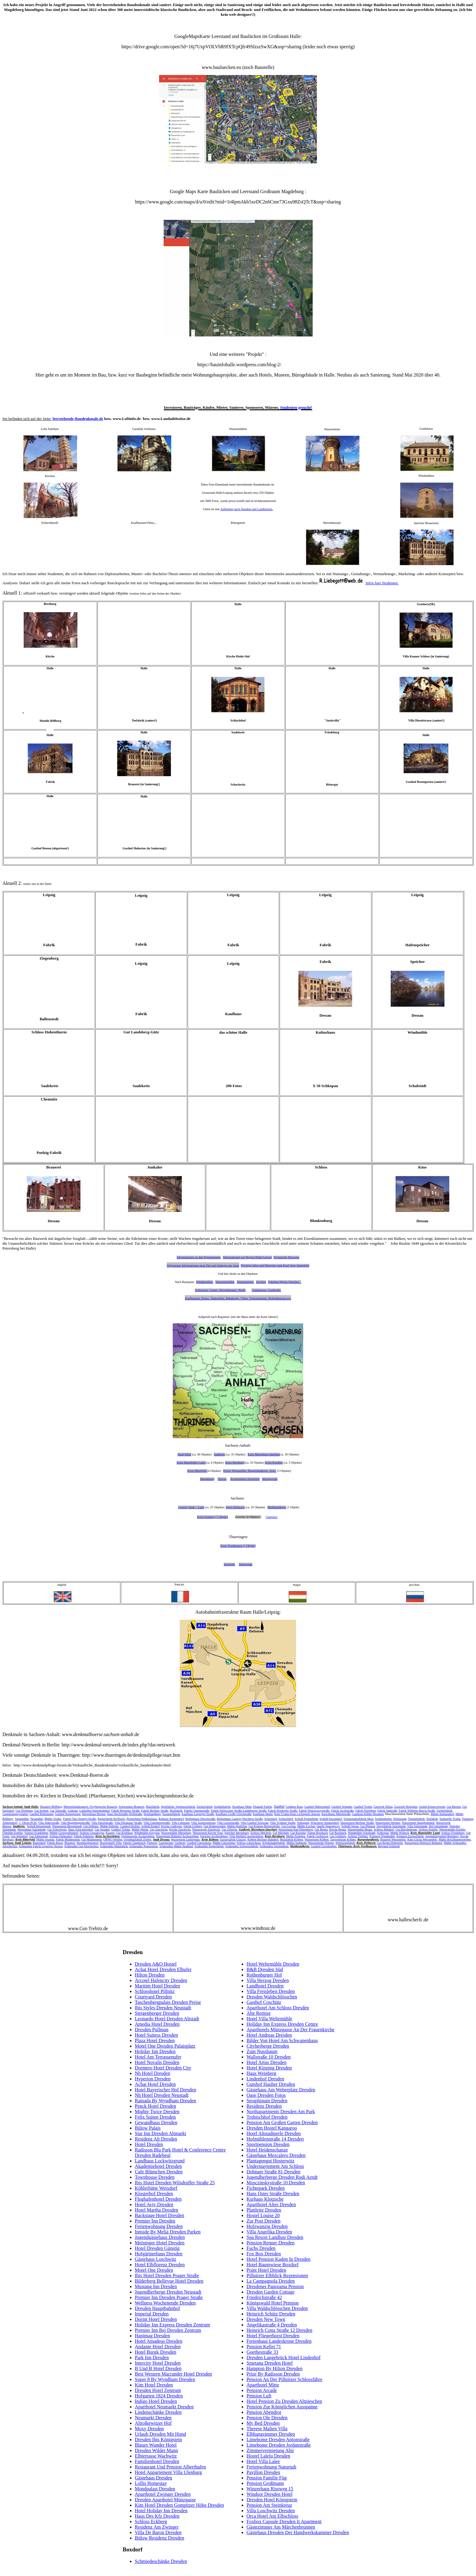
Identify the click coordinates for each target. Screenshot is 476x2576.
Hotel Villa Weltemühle (269, 2018)
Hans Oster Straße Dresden (272, 2193)
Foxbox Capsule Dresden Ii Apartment (283, 2521)
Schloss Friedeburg (452, 1832)
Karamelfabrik (171, 1814)
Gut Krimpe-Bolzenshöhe (264, 1826)
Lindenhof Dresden (265, 2078)
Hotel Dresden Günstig (157, 2248)
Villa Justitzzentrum (203, 1822)
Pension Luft (258, 2395)
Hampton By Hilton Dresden (274, 2368)
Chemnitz (271, 1517)
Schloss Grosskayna (92, 1832)
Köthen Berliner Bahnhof (262, 1839)
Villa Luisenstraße (228, 1822)
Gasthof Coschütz (263, 2002)
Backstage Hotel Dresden (159, 2215)
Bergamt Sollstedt (389, 1846)
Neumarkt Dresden (153, 2417)
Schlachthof (286, 1818)
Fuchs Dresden (261, 2248)
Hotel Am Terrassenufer (158, 2056)
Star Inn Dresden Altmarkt (160, 2133)
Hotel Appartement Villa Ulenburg (168, 2472)
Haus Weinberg (261, 2073)
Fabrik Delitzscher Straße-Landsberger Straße (239, 1810)
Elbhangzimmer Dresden (270, 2434)
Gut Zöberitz (229, 1829)
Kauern (110, 1832)
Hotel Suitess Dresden (156, 2035)
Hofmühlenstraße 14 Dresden (275, 2138)
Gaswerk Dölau (383, 1806)
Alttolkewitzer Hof (153, 2423)
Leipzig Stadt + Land (191, 1507)
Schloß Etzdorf (150, 1826)
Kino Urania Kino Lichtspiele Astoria (297, 1814)
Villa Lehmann (181, 1822)
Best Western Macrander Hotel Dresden (173, 2373)
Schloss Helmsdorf (60, 1836)
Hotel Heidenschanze (267, 2149)
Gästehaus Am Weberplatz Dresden (280, 2089)
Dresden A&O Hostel (156, 1964)
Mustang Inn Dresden (156, 2286)
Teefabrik (432, 1818)
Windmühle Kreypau (147, 1832)
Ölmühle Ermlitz (12, 1832)
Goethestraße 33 (262, 2352)
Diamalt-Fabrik (262, 1806)
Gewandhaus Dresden (156, 2122)
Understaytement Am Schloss (275, 2166)
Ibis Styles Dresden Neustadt (163, 2007)
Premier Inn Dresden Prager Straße (169, 2297)
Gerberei (180, 1842)
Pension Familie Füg (266, 2477)
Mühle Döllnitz (109, 1826)
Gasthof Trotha (363, 1806)
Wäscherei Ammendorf (325, 1822)
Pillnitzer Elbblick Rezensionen (277, 2275)
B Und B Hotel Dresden (158, 2368)
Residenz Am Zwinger (156, 2527)
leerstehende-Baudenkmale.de (78, 418)
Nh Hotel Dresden (152, 2073)
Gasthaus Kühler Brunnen (368, 1814)
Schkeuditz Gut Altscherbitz (81, 1846)
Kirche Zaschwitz (180, 1829)
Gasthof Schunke (342, 1806)
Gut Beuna (321, 1829)
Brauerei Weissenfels (393, 1839)
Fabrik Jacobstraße (342, 1810)
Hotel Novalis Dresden (157, 2062)
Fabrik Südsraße (387, 1810)
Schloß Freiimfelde (306, 1818)
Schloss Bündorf (384, 1829)
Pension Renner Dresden (270, 2242)
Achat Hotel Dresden (155, 2084)
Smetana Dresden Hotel (269, 2363)
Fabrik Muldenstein (68, 1839)
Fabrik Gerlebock (317, 1836)
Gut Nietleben (23, 1810)
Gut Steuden (102, 1829)
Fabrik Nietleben (365, 1810)
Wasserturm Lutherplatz (185, 1839)
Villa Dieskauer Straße (128, 1822)
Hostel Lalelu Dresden (268, 2455)
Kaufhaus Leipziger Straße (198, 1814)
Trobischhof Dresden (266, 2117)
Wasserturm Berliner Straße (357, 1822)
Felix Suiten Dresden (155, 2117)
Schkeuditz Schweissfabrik (241, 1846)
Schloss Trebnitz (358, 1836)
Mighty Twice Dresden (157, 2111)
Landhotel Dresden (265, 1985)
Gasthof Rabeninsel (41, 1814)
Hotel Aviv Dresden (154, 2204)
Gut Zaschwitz (159, 1829)
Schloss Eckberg (151, 2521)
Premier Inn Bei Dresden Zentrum (168, 2330)
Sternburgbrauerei (87, 1842)
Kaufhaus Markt (263, 1814)
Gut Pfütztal (367, 1826)
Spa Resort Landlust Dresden (274, 2237)
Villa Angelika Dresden (269, 2231)
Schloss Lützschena (249, 1842)
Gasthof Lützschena (199, 1842)
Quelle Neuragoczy (328, 1826)
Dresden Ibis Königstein (158, 2439)
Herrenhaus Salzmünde (31, 1829)
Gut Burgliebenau (406, 1829)
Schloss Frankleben (36, 1832)
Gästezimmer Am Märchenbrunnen (280, 2527)
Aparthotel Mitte (262, 2384)
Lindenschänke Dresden (158, 2412)
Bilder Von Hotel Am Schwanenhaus (282, 2040)
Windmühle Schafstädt (361, 1832)
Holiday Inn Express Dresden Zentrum (172, 2324)
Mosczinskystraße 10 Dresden (275, 2182)
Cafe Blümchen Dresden (158, 2171)
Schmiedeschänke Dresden (161, 2561)
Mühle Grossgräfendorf (64, 1832)
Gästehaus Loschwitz (155, 2259)
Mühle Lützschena (223, 1842)
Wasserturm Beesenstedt (67, 1826)
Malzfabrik (152, 1806)
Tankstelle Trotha (450, 1818)
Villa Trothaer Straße (282, 1822)
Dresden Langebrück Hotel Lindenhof (283, 2357)
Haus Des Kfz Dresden (157, 2516)
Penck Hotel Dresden (155, 2106)
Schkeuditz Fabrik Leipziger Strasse (41, 1846)
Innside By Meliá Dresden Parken (168, 2231)
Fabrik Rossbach (318, 1832)
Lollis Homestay (151, 2483)
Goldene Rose (294, 1806)
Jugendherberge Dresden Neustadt (168, 2292)
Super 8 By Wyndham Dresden (165, 2379)
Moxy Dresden (149, 2428)
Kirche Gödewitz (171, 1826)
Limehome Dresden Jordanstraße (278, 2445)
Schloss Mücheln (260, 1832)
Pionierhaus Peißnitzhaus (142, 1818)
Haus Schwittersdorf (80, 1829)
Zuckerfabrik (204, 1806)
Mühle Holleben (237, 1826)
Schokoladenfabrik (273, 1842)
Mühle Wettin (140, 1829)
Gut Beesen (454, 1806)
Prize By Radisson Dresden (273, 2373)
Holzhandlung (152, 1814)
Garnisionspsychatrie (15, 1814)
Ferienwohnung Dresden (159, 2226)
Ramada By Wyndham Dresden (165, 2100)
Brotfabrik (176, 1810)
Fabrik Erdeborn (84, 1836)
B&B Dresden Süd (264, 1969)
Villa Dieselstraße (102, 1822)
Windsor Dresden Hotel (269, 2494)
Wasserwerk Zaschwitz (206, 1829)
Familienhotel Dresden (157, 2461)
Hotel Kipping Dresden (269, 2067)
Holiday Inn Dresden (155, 2051)
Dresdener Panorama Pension (275, 2286)
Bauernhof (39, 1842)
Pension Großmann (265, 2483)
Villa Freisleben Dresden (270, 1991)
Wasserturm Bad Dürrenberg (295, 1829)
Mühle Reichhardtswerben (455, 1839)
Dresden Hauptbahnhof (157, 2308)
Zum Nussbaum (261, 2051)
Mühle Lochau (306, 1826)
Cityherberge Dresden (267, 2046)
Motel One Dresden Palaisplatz (165, 2046)
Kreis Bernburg (234, 1462)
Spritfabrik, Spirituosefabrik (178, 1806)
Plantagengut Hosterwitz (270, 2160)
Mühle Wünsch (399, 1832)
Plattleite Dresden (263, 2210)
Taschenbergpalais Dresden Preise (168, 2002)
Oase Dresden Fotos (266, 2095)
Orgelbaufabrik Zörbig (137, 1839)
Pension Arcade (261, 2390)
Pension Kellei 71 (263, 2346)
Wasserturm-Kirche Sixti (208, 1832)
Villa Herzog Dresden (267, 1980)
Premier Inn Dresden (155, 2220)
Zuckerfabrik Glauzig (233, 1839)
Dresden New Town (265, 2319)
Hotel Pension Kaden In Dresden (278, 2259)
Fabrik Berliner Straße (154, 1810)
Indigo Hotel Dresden (156, 2401)
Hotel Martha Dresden (156, 2210)
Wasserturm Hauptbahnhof (418, 1822)
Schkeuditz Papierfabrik (209, 1846)
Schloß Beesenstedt (39, 1826)
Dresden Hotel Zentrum (158, 2390)
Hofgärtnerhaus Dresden (158, 2253)
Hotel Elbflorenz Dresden (160, 2264)
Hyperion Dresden (153, 2078)
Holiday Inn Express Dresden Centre (282, 2024)
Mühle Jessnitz (45, 1839)
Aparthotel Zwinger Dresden (163, 2494)
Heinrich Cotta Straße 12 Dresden (279, 2330)
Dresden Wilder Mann (156, 2450)
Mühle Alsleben (295, 1836)
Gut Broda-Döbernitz (390, 1842)
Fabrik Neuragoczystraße (314, 1810)
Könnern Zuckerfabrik (410, 1836)
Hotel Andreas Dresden (269, 2035)
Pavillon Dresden (263, 2472)
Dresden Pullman (151, 2029)
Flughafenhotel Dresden (158, 2199)
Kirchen (261, 1282)
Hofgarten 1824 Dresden (159, 2395)
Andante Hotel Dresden (158, 2346)
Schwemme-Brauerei (131, 1806)
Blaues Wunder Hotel (156, 2445)
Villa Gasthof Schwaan (254, 1822)
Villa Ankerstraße (48, 1822)
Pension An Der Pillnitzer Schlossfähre (284, 2379)
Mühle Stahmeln (297, 1842)
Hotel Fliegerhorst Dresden (272, 2335)
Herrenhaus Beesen (93, 1814)
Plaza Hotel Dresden (155, 2040)
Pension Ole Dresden (266, 2417)
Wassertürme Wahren (321, 1842)
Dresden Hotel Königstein (271, 2499)
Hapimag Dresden (152, 2335)
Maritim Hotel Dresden (157, 1985)
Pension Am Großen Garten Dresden (282, 2122)
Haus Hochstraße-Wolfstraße (124, 1814)
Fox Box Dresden (263, 2253)
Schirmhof (270, 1818)
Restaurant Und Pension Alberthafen (170, 2466)
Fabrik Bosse (55, 1842)
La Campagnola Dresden (270, 2281)
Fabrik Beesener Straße (125, 1810)
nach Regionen (220, 1317)
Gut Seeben (41, 1810)
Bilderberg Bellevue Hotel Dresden (169, 2281)
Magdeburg (207, 1479)
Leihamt (73, 1810)
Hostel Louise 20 (263, 2215)
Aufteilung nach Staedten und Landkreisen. (246, 509)
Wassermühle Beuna (360, 1829)
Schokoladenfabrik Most (359, 1818)
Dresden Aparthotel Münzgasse (165, 2499)
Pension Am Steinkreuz (269, 2505)
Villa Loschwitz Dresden (270, 2510)
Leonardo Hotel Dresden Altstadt (167, 2018)
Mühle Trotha (53, 1818)
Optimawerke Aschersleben (138, 1836)
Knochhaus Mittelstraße (336, 1814)
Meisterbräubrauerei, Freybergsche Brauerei (90, 1806)
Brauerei (69, 1842)
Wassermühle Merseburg (176, 1832)
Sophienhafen (383, 1818)
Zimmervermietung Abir (270, 2450)
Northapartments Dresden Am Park (280, 2111)
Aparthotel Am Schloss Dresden (277, 2007)
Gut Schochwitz (56, 1829)
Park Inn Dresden (152, 2357)
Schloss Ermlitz (428, 1829)
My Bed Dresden (263, 2423)
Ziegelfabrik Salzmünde (391, 1826)
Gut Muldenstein (91, 1839)
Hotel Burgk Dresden (155, 2352)
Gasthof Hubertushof (317, 1806)
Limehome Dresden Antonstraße (278, 2439)
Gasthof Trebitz (120, 1829)
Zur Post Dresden (263, 2220)
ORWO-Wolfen (112, 1839)
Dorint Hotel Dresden (156, 2319)
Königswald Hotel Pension (272, 2302)
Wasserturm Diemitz (388, 1822)
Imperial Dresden (152, 2313)
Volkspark (303, 1822)
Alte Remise (258, 2013)
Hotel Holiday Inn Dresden (161, 2510)
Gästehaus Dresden (153, 2477)
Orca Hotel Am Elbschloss (272, 2516)
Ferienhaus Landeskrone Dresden (278, 2341)
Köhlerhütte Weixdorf (156, 2188)
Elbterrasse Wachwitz (156, 2455)
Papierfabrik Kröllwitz (111, 1818)
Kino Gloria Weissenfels (422, 1839)
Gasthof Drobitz (130, 1826)
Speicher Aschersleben (214, 1836)
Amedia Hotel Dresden (157, 2024)
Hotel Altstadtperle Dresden (273, 2133)
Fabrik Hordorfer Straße (283, 1810)
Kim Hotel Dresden (154, 2384)
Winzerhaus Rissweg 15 (269, 2488)
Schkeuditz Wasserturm (143, 1846)
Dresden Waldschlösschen (271, 1996)
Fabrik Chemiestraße (196, 1810)
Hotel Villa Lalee (263, 2461)
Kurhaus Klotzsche (265, 2199)
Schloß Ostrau (350, 1826)
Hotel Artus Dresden (266, 2062)
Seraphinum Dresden (266, 2100)
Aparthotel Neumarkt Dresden (164, 2406)
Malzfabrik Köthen (291, 1839)
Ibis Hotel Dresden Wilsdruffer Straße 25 (175, 2182)
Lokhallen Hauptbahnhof (94, 1810)
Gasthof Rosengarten (67, 1814)
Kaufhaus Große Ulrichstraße (233, 1814)
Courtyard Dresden (153, 1996)
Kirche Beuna (337, 1829)
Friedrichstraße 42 (264, 2297)
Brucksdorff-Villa (110, 1842)
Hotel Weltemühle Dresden (272, 1964)
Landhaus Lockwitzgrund (160, 2160)
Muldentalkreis (276, 1507)
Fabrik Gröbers (192, 1826)
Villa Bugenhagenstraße (75, 1822)
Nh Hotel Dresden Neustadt (162, 2095)
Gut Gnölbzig (338, 1836)
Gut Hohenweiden (214, 1826)
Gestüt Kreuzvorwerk (432, 1806)
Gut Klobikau (124, 1832)
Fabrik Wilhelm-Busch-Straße (417, 1810)
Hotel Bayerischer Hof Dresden (165, 2089)
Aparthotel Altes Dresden (271, 2204)
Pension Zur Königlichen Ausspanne (282, 2406)
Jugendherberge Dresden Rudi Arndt (282, 2177)
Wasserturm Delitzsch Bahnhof (423, 1842)
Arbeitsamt (399, 1818)
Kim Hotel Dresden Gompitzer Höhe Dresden (179, 2505)
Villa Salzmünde (417, 1826)
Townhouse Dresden (155, 2177)
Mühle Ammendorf (442, 1814)
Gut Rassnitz (298, 1832)
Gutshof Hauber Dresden (270, 2084)
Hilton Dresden (150, 1974)
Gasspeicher (165, 1842)
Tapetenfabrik (416, 1818)
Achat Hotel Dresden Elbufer (163, 1969)
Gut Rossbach (337, 1832)
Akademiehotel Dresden (158, 2166)
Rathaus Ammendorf (171, 1818)
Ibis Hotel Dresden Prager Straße (167, 2275)
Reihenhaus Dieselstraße (200, 1818)
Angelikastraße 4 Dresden (271, 2324)
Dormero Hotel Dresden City (163, 2067)
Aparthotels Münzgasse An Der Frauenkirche (290, 2029)
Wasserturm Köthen (316, 1839)
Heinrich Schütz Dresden (270, 2313)
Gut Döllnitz (90, 1826)
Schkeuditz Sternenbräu (274, 1846)
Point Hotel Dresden (266, 2270)
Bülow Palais (148, 2128)
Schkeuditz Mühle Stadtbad (176, 1846)
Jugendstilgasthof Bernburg (442, 1836)
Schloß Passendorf (330, 1818)
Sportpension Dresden (268, 2144)
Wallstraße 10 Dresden (268, 2056)
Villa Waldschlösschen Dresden (277, 2308)
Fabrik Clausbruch (134, 1842)
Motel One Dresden (154, 2270)
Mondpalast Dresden (155, 2488)
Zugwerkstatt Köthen (343, 1839)
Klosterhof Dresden (154, 2193)
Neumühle (36, 1818)
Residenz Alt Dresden (156, 2138)
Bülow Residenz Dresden (159, 2537)
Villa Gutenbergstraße (156, 1822)
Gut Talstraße (58, 1810)
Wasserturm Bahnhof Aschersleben (177, 1836)
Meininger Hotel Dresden (160, 2242)
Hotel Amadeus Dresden (158, 2341)
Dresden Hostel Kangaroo (271, 2128)
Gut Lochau (288, 1826)
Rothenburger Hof (264, 1974)
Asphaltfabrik (222, 1806)
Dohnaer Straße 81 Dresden (273, 2171)
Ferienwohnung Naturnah (271, 2466)
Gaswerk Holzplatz (405, 1806)
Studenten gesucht (295, 407)
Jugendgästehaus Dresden (160, 2237)
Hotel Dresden (149, 2144)
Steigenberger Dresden (157, 2013)
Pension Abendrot (263, 2412)
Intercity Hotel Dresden (158, 2363)
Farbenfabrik (445, 1810)
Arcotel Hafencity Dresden (161, 1980)
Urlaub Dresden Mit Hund (160, 2434)
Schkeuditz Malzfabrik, (114, 1846)
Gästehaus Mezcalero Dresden (276, 2155)
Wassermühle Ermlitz (452, 1829)
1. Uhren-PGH (27, 1822)
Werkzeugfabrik (345, 1842)
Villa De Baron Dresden (158, 2532)
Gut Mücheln (281, 1832)
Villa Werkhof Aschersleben (246, 1836)
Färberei (152, 1842)
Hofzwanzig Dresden (267, 2226)
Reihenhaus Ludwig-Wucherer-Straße (240, 1818)
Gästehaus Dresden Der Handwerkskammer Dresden (297, 2532)
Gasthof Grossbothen (324, 1846)
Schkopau (383, 1832)
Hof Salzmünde (438, 1826)
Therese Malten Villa (266, 2428)
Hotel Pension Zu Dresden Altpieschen (284, 2401)
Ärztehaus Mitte (242, 1806)
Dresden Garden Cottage (270, 2292)
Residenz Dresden (264, 2106)
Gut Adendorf (19, 1836)
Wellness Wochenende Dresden (165, 2302)
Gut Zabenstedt (38, 1836)
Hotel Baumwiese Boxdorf (272, 2264)
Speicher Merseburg (236, 1832)
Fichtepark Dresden (265, 2188)
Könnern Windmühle (382, 1836)
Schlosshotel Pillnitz (155, 1991)
